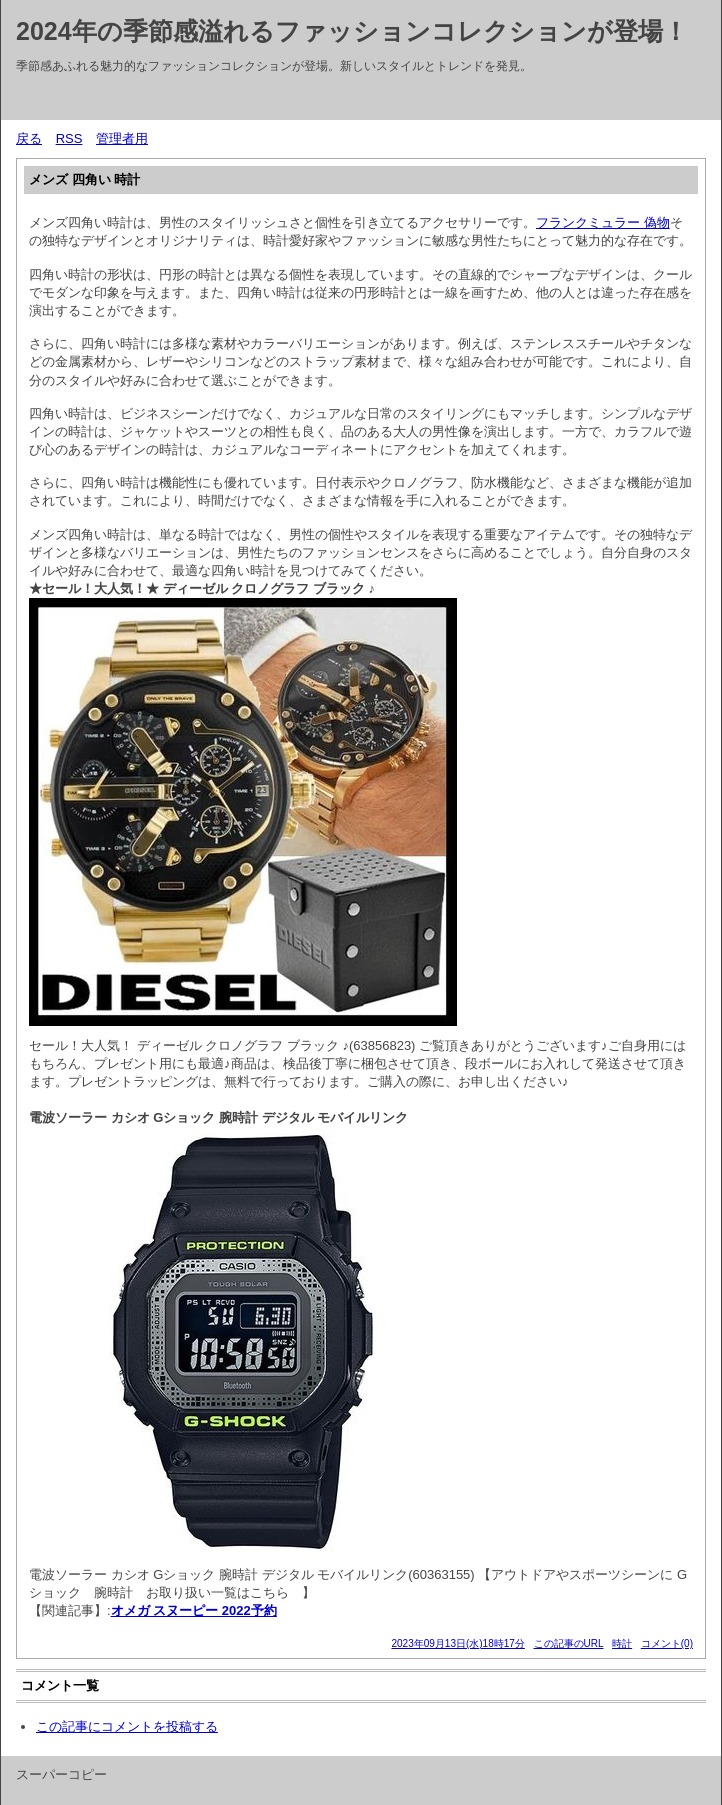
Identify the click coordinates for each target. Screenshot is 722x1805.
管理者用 (122, 138)
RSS (69, 138)
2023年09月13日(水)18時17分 (457, 1643)
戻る (29, 138)
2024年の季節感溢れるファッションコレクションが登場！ (352, 31)
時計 (622, 1643)
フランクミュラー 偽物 (603, 222)
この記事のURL (569, 1643)
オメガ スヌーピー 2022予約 (194, 1610)
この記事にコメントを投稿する (127, 1726)
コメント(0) (667, 1643)
